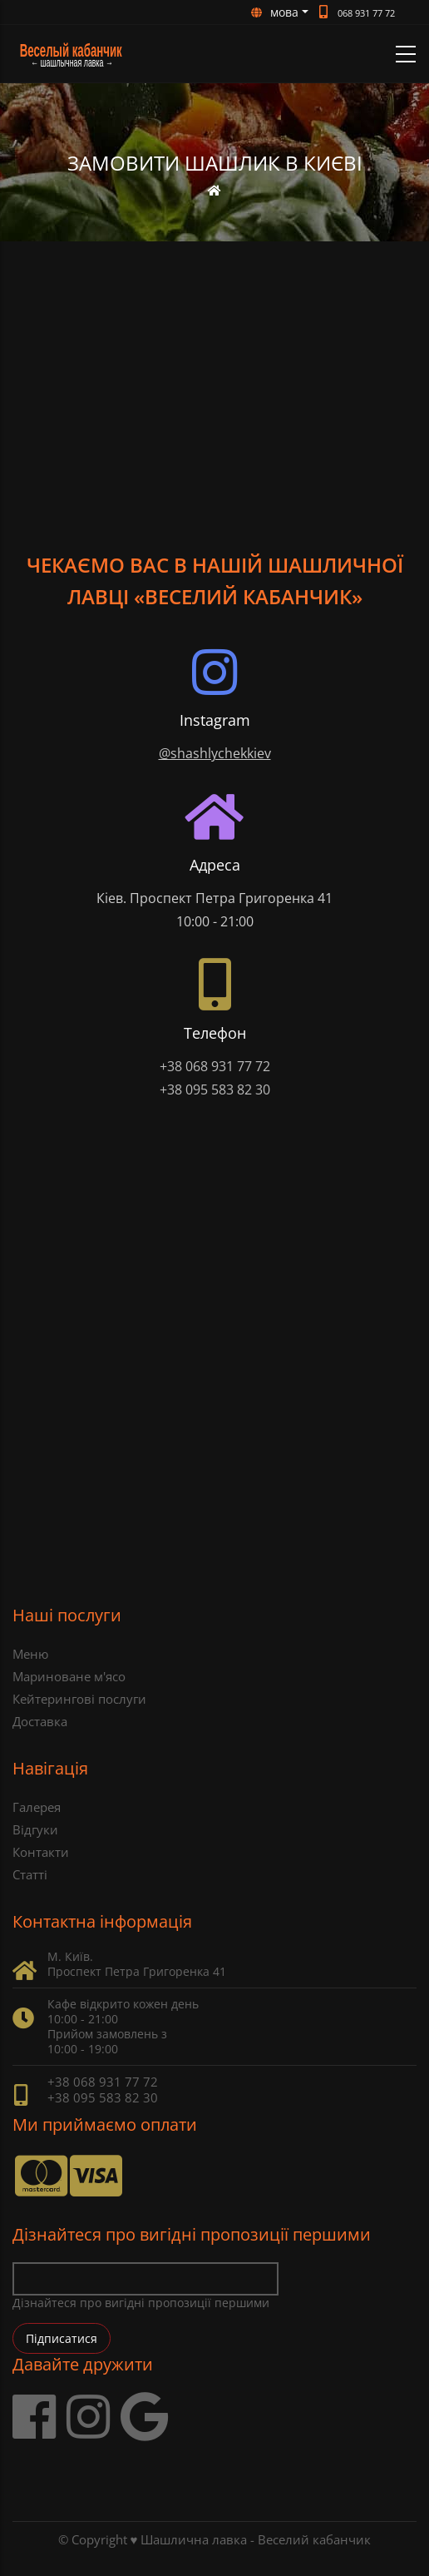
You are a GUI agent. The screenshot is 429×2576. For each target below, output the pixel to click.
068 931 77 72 (366, 13)
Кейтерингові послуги (79, 1698)
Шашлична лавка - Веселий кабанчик (256, 2539)
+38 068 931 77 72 (215, 1066)
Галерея (36, 1807)
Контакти (40, 1852)
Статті (29, 1874)
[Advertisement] (214, 366)
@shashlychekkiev (215, 753)
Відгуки (35, 1829)
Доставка (39, 1721)
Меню (30, 1653)
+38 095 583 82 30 (215, 1089)
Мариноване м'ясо (69, 1676)
